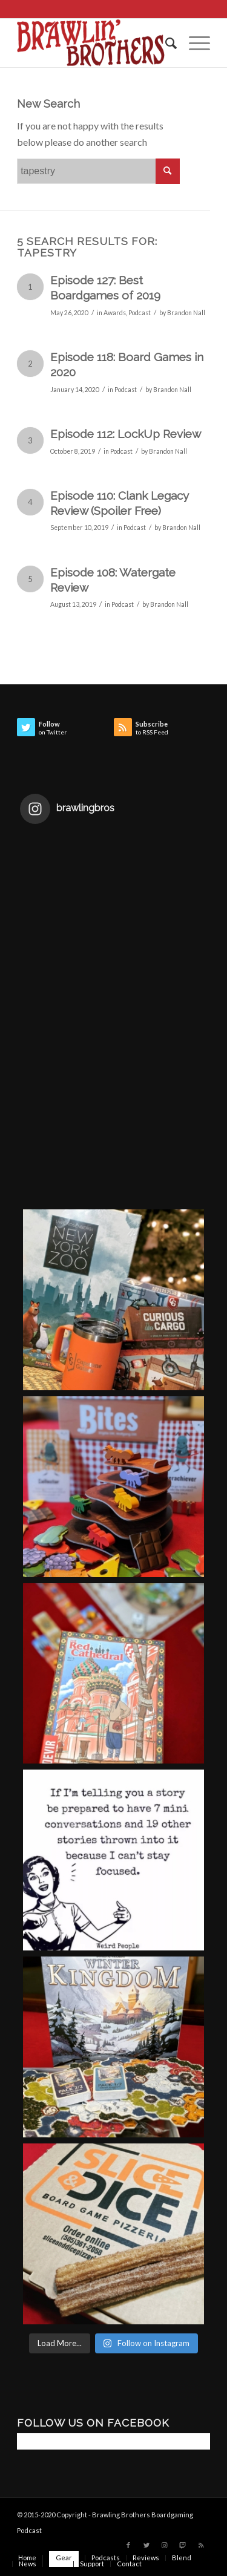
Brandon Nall (186, 312)
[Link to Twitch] (183, 2545)
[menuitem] (165, 43)
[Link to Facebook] (128, 2545)
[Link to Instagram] (165, 2545)
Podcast (139, 312)
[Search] (165, 43)
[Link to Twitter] (146, 2545)
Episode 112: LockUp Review (125, 433)
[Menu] (193, 43)
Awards (115, 312)
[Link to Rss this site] (201, 2545)
